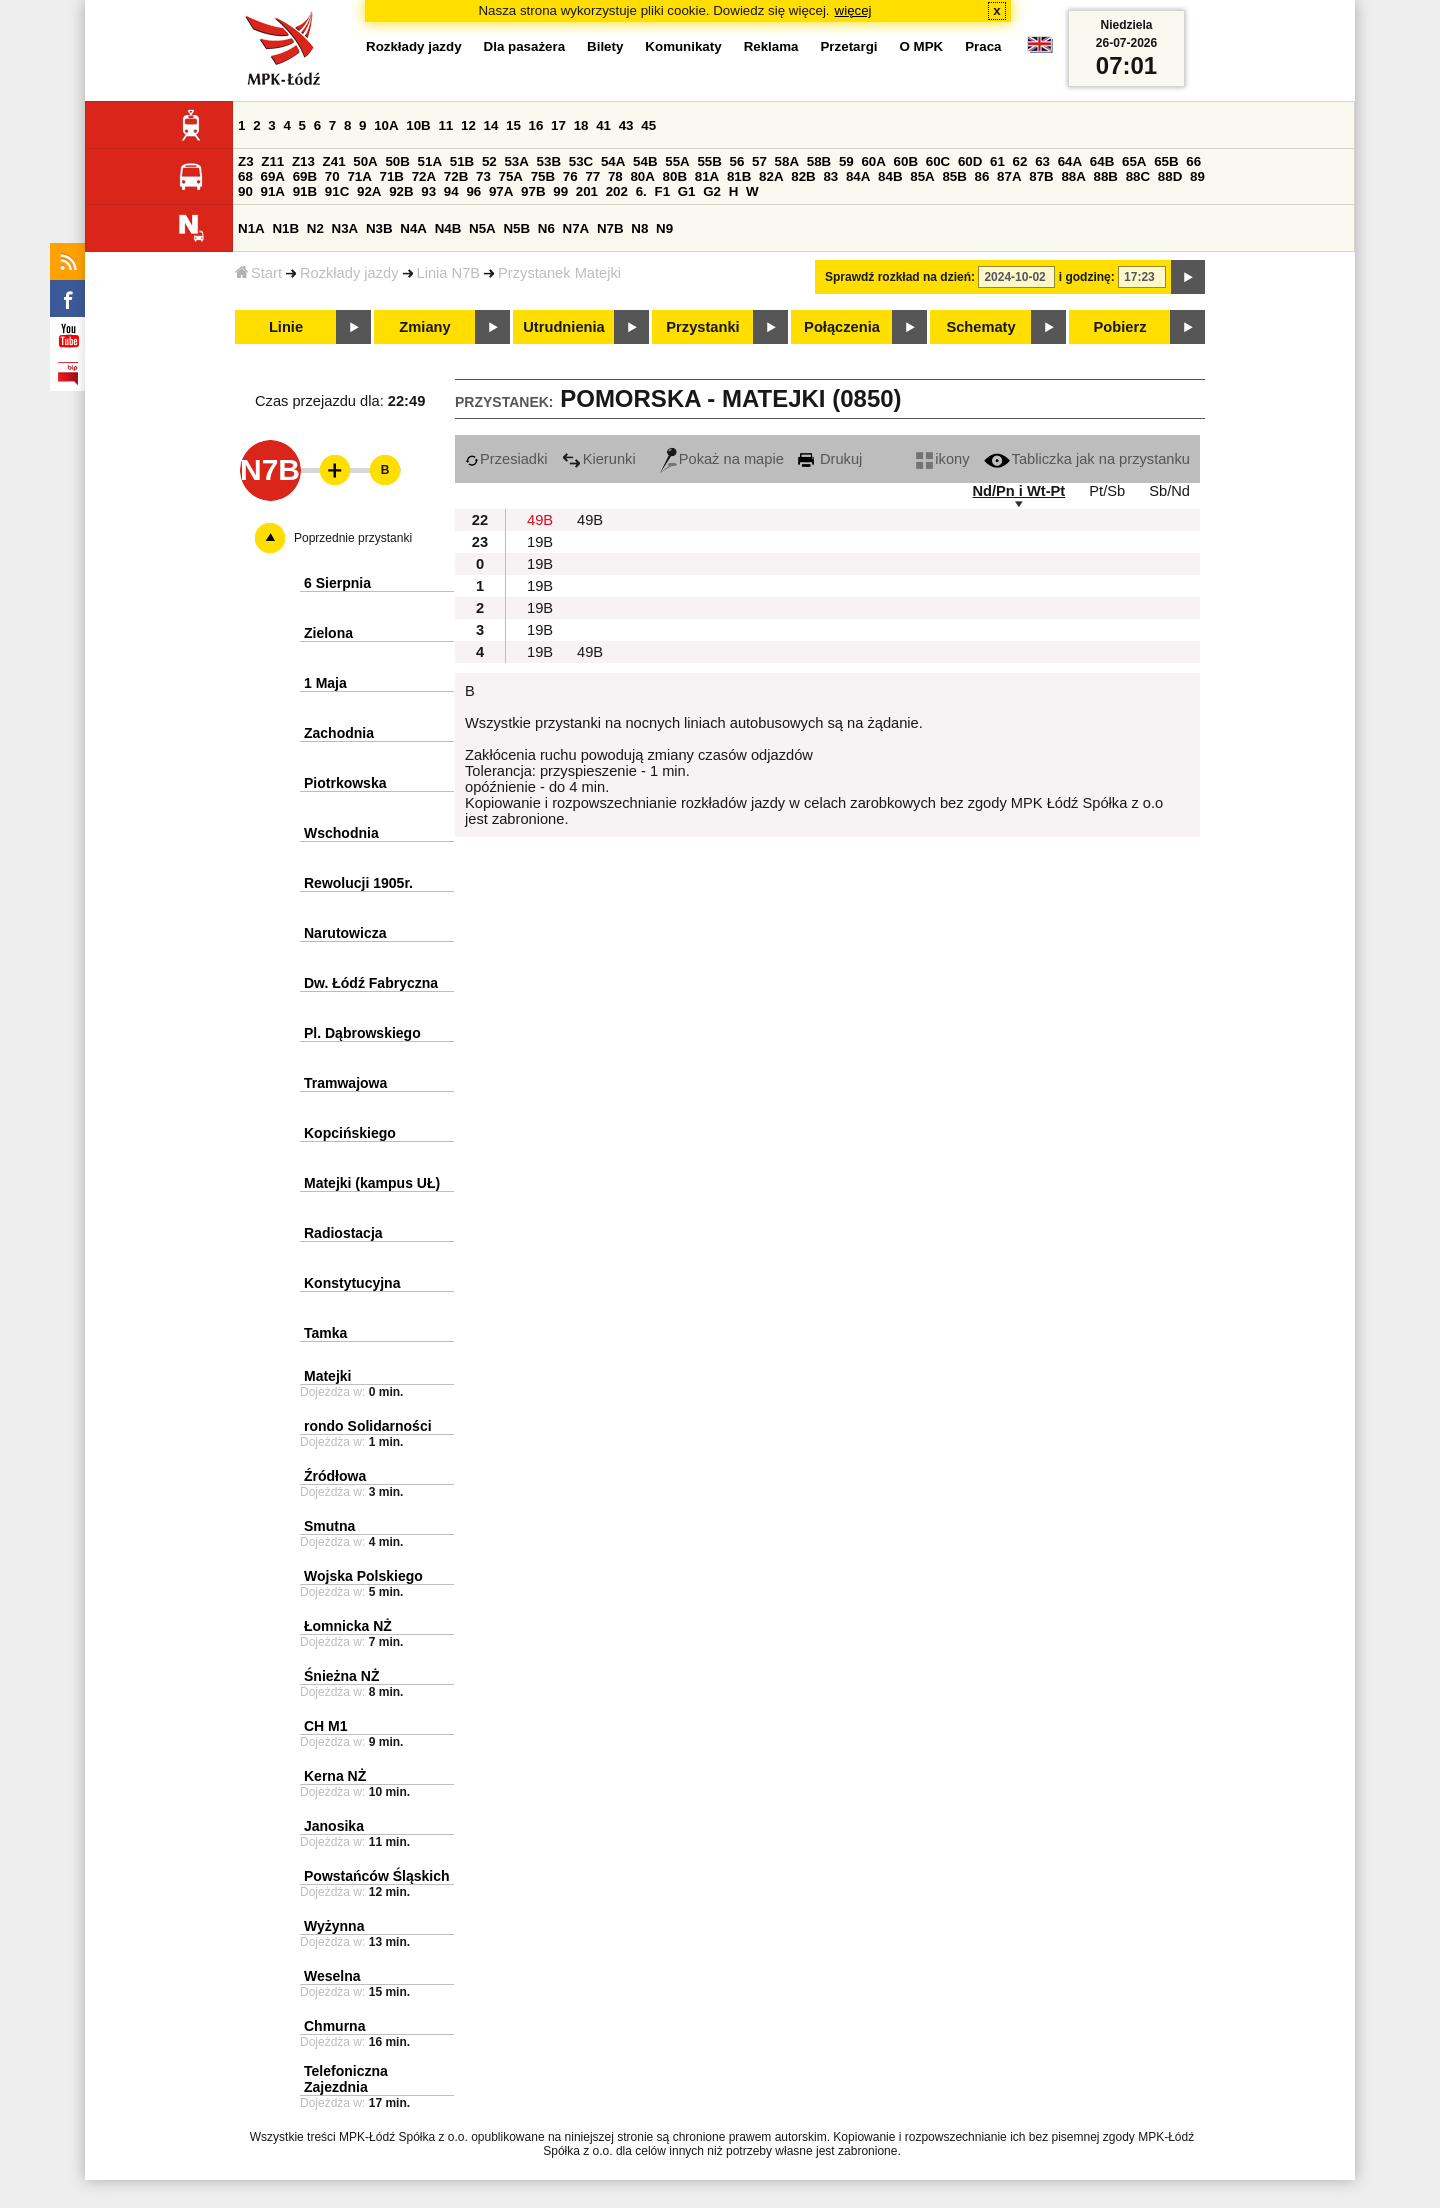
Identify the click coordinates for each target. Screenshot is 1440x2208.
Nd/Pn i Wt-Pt (1018, 491)
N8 (639, 228)
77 (592, 176)
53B (549, 161)
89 (1197, 176)
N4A (413, 228)
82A (771, 176)
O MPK (922, 46)
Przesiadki (506, 459)
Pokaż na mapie (722, 459)
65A (1134, 161)
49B (540, 520)
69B (305, 176)
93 (428, 191)
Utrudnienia (563, 327)
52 (489, 161)
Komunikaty (683, 46)
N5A (482, 228)
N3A (345, 228)
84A (858, 176)
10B (418, 125)
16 (536, 125)
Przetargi (848, 46)
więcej (853, 10)
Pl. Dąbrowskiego (362, 1033)
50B (397, 161)
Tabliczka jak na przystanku (1087, 459)
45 (648, 125)
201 (587, 191)
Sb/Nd (1169, 491)
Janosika (334, 1826)
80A (642, 176)
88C (1138, 176)
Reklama (771, 46)
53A (516, 161)
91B (305, 191)
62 (1020, 161)
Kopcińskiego (350, 1133)
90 (245, 191)
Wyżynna (334, 1926)
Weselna (332, 1976)
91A (273, 191)
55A (677, 161)
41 (603, 125)
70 (332, 176)
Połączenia (842, 327)
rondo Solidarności (368, 1426)
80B (675, 176)
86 (982, 176)
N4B (448, 228)
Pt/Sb (1107, 491)
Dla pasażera (525, 46)
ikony (942, 459)
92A (369, 191)
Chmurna (334, 2026)
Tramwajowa (345, 1083)
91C (337, 191)
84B (890, 176)
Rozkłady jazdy (349, 273)
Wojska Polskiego (363, 1576)
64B (1102, 161)
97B (533, 191)
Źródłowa (335, 1476)
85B (954, 176)
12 (468, 125)
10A (386, 125)
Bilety (605, 46)
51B (462, 161)
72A (424, 176)
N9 (664, 228)
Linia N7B (449, 273)
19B (540, 542)
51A (430, 161)
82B (803, 176)
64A (1070, 161)
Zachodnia (339, 733)
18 (581, 125)
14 (491, 125)
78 (615, 176)
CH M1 (326, 1726)
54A (613, 161)
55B (709, 161)
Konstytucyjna (352, 1283)
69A (273, 176)
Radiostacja (343, 1233)
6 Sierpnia (337, 583)
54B (645, 161)
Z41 (334, 161)
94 (451, 191)
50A (365, 161)
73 (483, 176)
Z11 (272, 161)
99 (560, 191)
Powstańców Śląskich (377, 1876)
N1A (251, 228)
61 (997, 161)
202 (617, 191)
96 (473, 191)
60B (906, 161)
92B (401, 191)
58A (787, 161)
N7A (576, 228)
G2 (712, 191)
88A (1073, 176)
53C (581, 161)
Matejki (327, 1376)
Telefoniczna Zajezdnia (346, 2079)
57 (759, 161)
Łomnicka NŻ (348, 1626)
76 (570, 176)
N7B (610, 228)
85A (922, 176)
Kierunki (599, 459)
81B (739, 176)
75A (511, 176)
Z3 (246, 161)
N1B (285, 228)
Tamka (325, 1333)
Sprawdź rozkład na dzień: (900, 277)
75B (543, 176)
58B (819, 161)
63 (1042, 161)
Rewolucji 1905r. (358, 883)
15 (513, 125)
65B (1166, 161)
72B (456, 176)
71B (392, 176)
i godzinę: (1087, 277)
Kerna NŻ (335, 1776)
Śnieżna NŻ (341, 1676)
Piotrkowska (345, 783)
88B (1106, 176)
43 (626, 125)
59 (846, 161)
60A (873, 161)
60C (938, 161)
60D (970, 161)
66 (1193, 161)
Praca (983, 46)
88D (1170, 176)
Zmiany (424, 327)
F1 (662, 191)
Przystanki (702, 327)
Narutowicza (345, 933)
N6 (546, 228)
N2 (315, 228)
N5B (516, 228)
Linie (286, 327)
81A (707, 176)
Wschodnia (341, 833)
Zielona (328, 633)
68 (245, 176)
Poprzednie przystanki (353, 538)
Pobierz (1120, 327)
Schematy (980, 327)
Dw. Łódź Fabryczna (371, 983)
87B (1041, 176)
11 (445, 125)
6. (641, 191)
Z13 (303, 161)
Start (258, 273)
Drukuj (830, 459)
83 (830, 176)
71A (359, 176)
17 (558, 125)
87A (1009, 176)
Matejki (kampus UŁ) (372, 1183)
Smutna (329, 1526)
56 (737, 161)
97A (501, 191)
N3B (379, 228)
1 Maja (325, 683)
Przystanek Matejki (559, 273)
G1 (687, 191)
